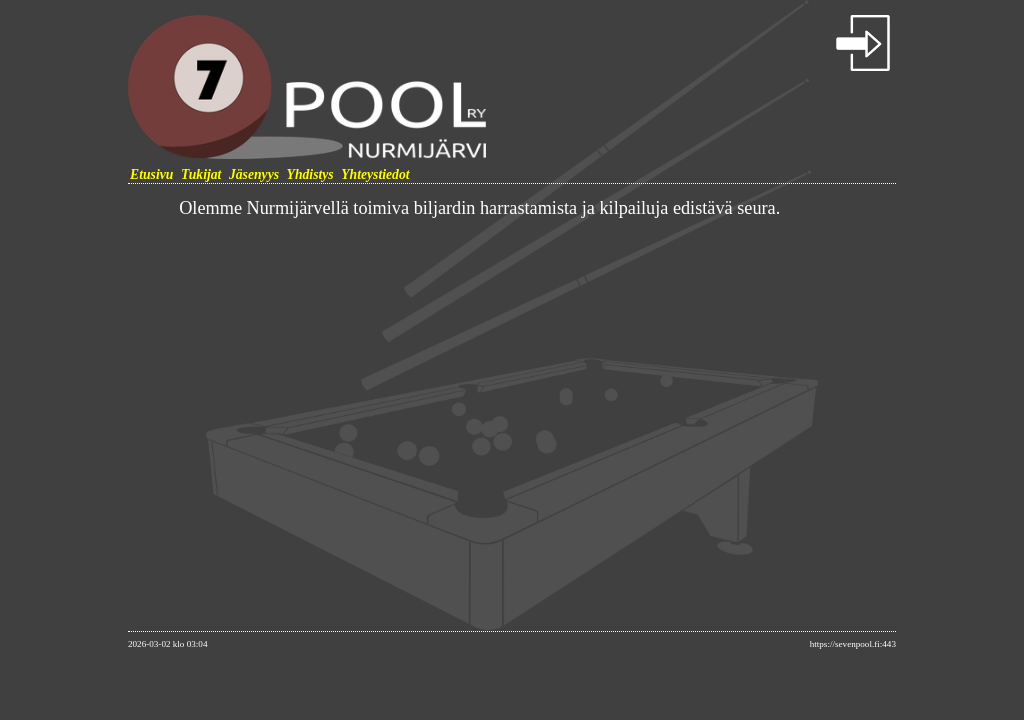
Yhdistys (310, 174)
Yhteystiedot (375, 174)
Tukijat (201, 174)
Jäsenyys (254, 174)
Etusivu (151, 174)
